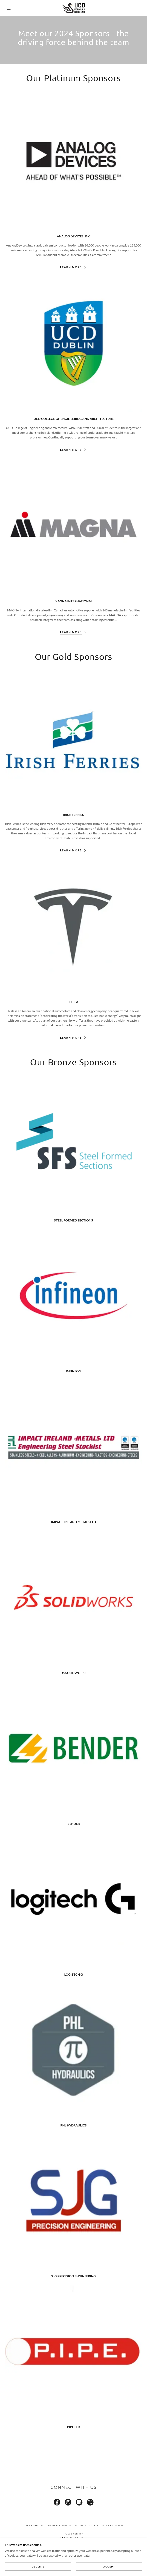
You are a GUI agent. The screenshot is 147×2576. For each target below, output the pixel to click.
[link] (73, 8)
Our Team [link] (73, 2552)
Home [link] (73, 2547)
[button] (12, 8)
